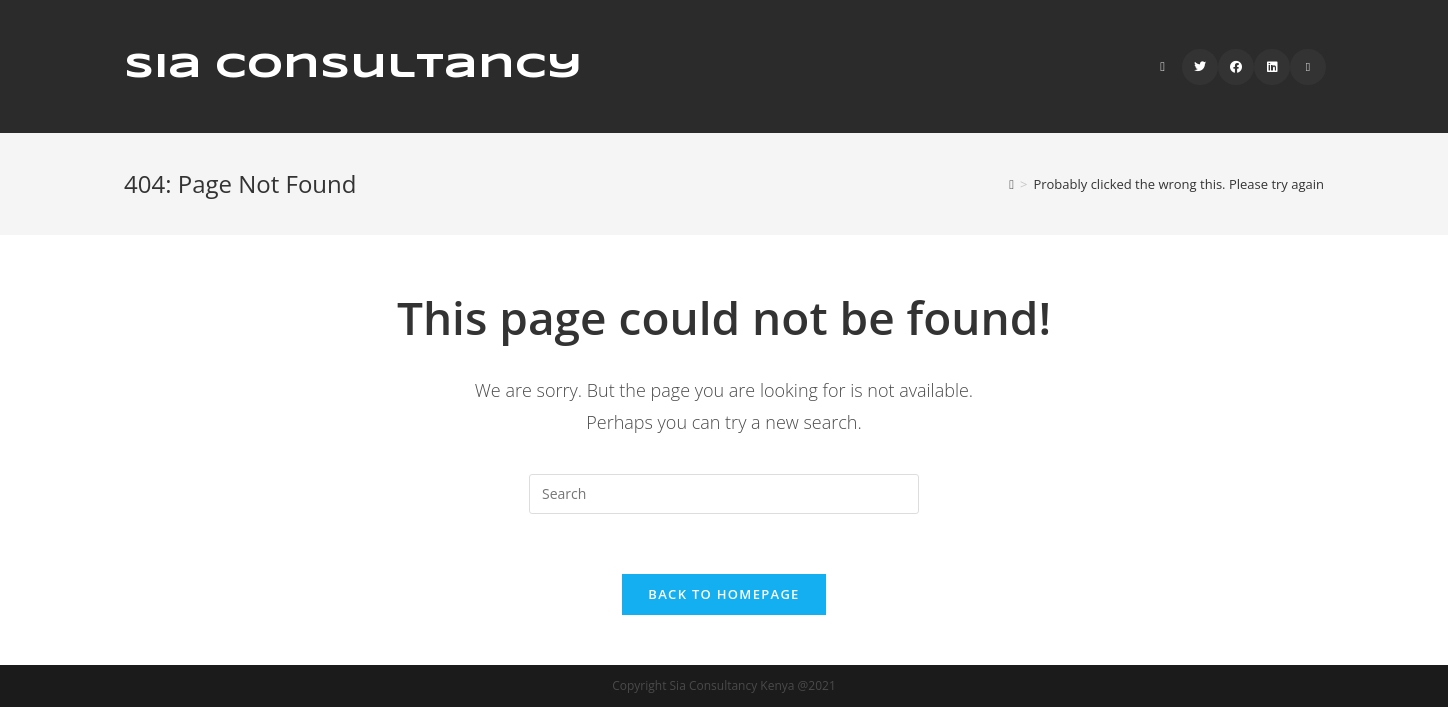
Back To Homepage (723, 594)
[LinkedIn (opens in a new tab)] (1272, 67)
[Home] (1011, 184)
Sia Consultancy (353, 67)
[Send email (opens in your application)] (1308, 67)
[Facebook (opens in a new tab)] (1236, 67)
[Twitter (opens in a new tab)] (1200, 67)
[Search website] (1162, 66)
